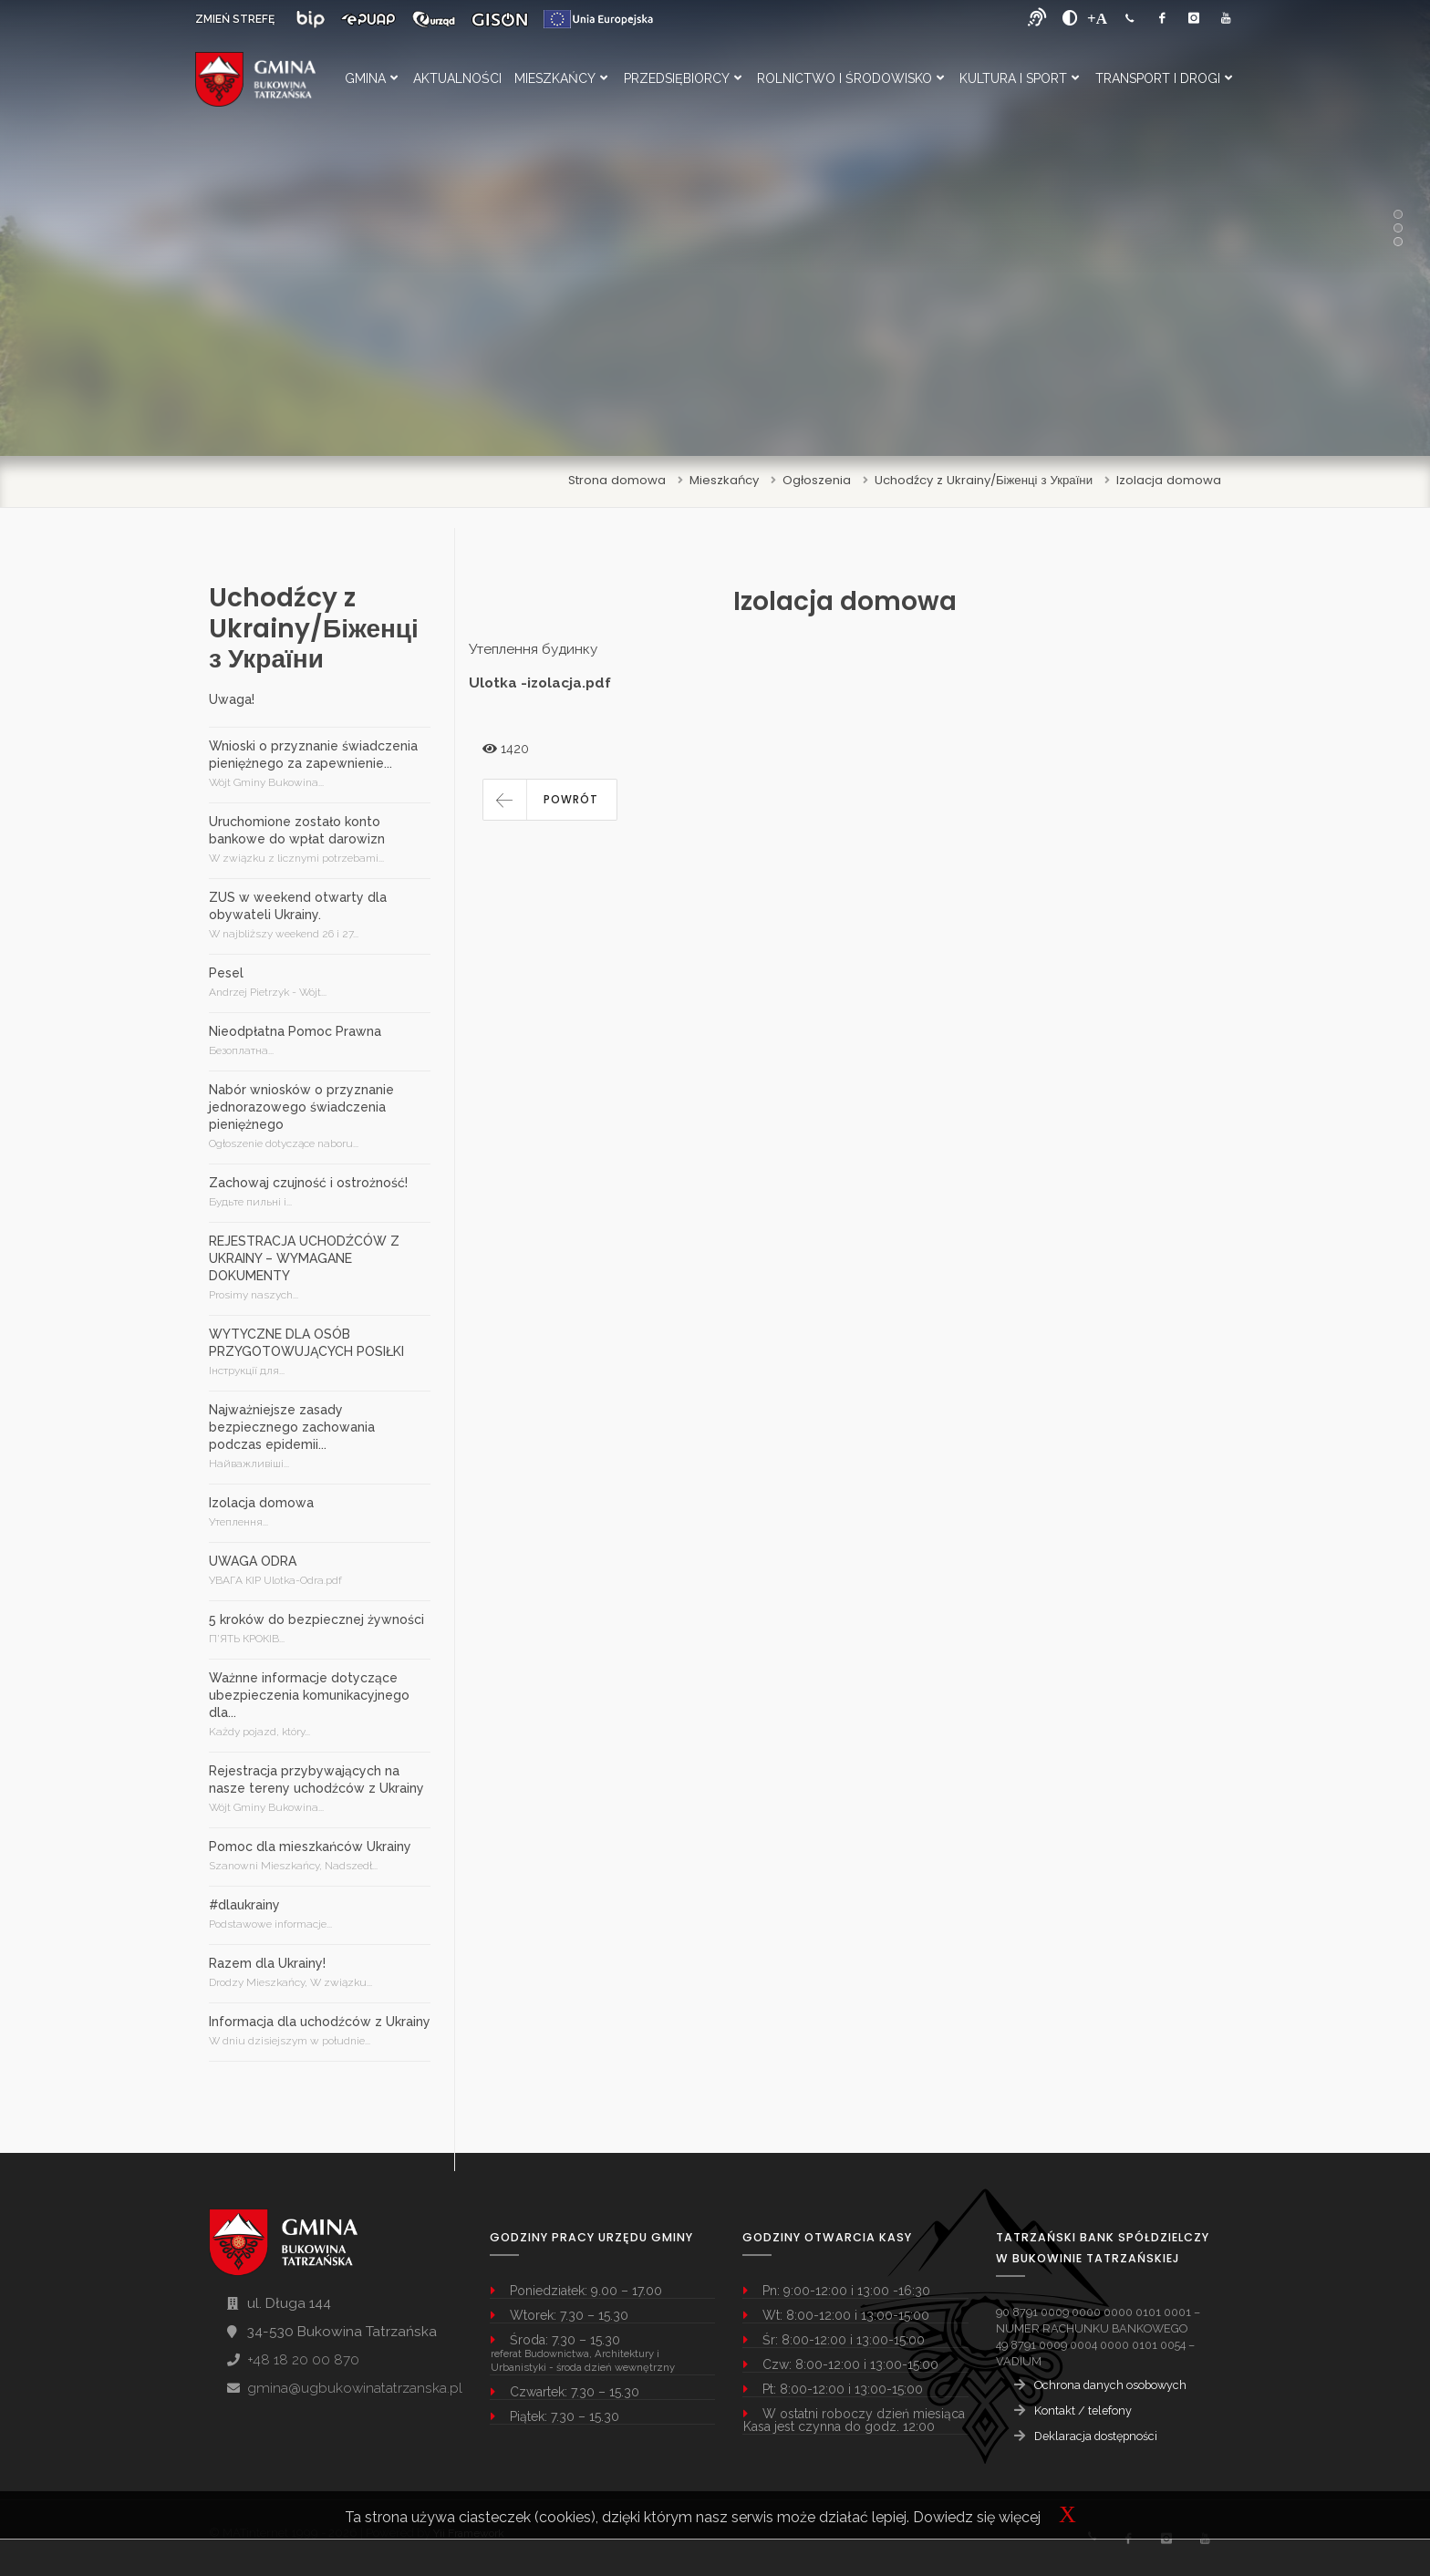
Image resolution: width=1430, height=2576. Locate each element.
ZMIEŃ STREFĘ (235, 19)
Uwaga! (231, 699)
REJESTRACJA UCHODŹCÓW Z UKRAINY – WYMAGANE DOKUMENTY (304, 1258)
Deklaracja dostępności (1095, 2436)
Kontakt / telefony (1083, 2410)
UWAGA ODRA (252, 1561)
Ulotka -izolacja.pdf (540, 683)
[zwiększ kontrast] (1070, 18)
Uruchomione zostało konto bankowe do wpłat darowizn (297, 830)
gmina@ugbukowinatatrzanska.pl (354, 2388)
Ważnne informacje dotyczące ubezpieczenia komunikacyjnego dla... (309, 1695)
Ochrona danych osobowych (1110, 2385)
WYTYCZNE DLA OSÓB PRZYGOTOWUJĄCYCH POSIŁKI (306, 1343)
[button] (549, 800)
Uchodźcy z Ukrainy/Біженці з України (984, 480)
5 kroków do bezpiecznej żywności (316, 1619)
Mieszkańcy (560, 78)
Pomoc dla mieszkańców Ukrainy (310, 1846)
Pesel (226, 973)
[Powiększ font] (1097, 18)
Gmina (371, 78)
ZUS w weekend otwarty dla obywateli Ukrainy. (298, 906)
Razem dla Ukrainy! (267, 1963)
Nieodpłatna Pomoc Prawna (295, 1031)
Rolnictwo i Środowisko (850, 78)
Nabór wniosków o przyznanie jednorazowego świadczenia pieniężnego (301, 1107)
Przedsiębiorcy (682, 78)
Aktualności (457, 78)
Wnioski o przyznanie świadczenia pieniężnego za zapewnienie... (313, 755)
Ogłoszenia (816, 480)
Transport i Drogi (1163, 78)
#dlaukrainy (244, 1905)
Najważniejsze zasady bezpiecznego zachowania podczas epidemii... (292, 1427)
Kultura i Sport (1019, 78)
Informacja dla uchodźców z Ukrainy (319, 2021)
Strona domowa (617, 480)
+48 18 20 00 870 (303, 2360)
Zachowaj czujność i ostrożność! (308, 1182)
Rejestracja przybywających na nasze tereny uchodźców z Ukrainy (316, 1779)
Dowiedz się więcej (977, 2517)
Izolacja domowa (1168, 480)
